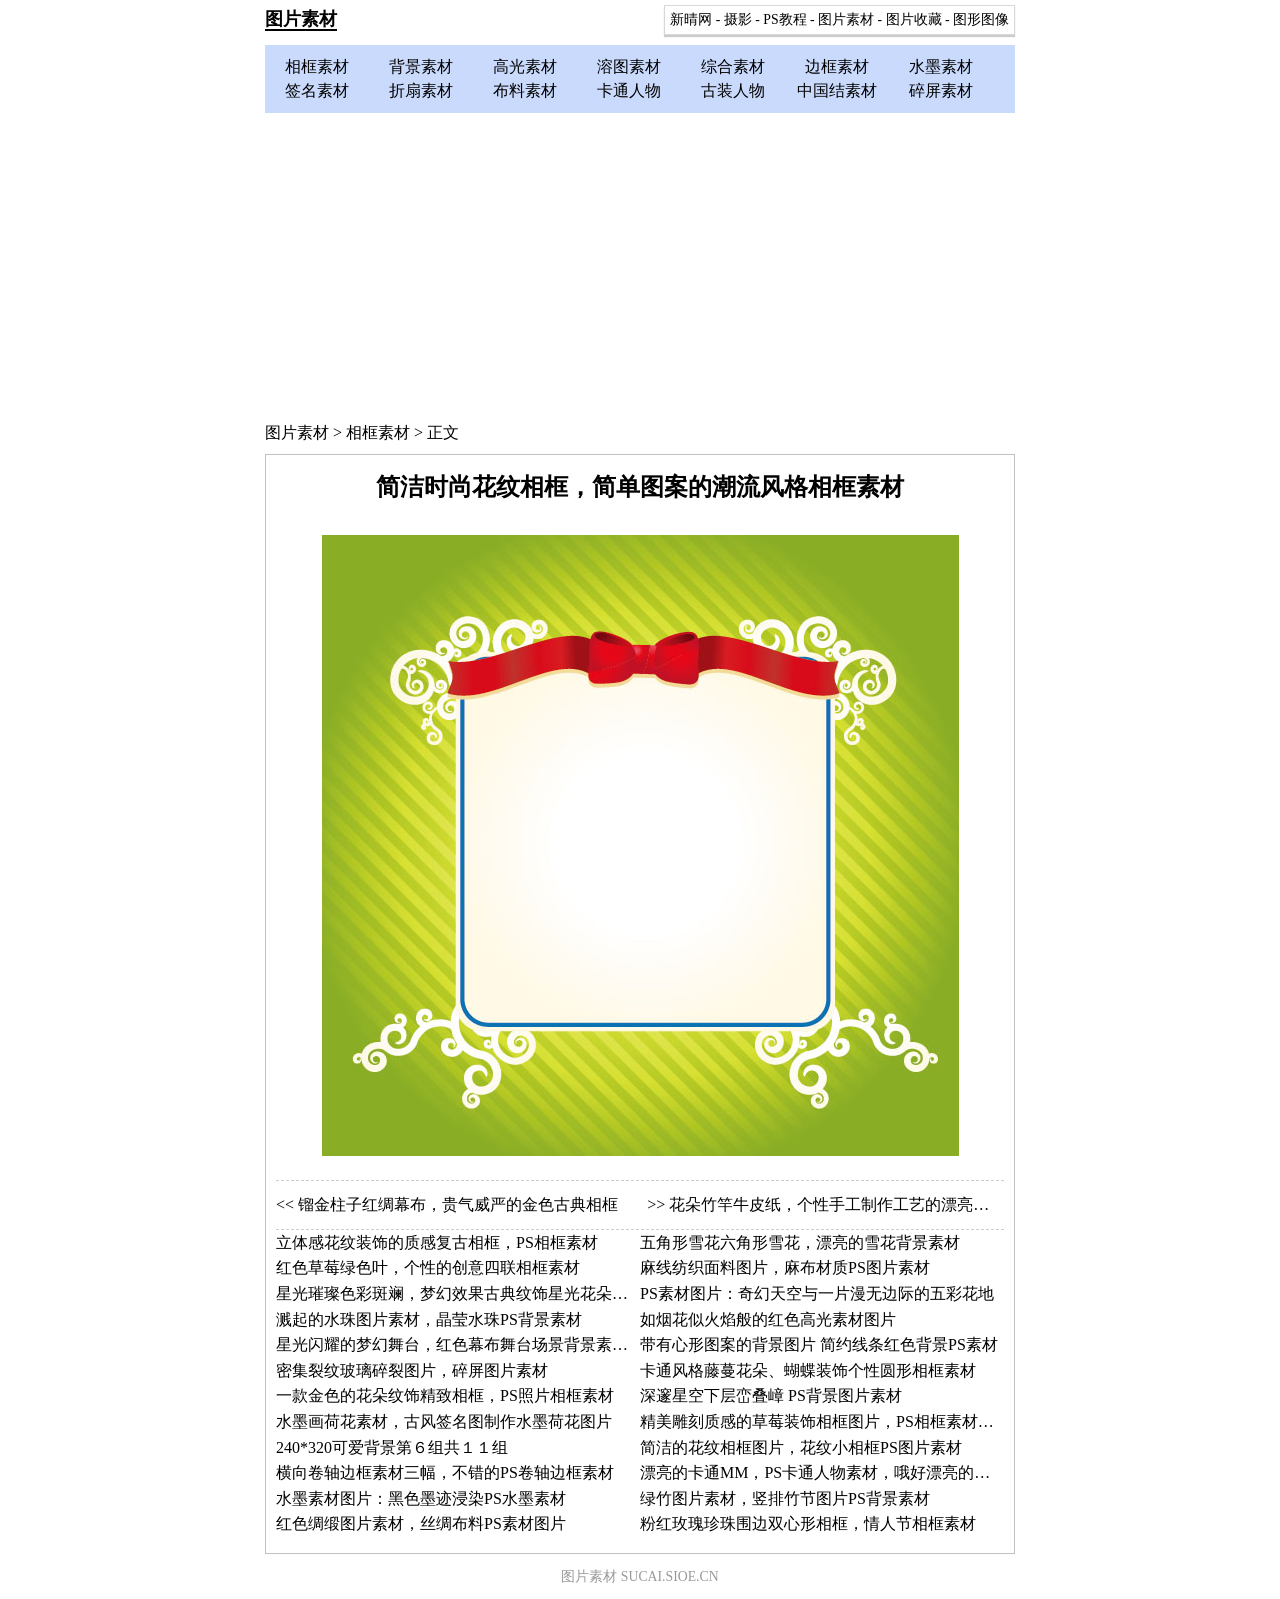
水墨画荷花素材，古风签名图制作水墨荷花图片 (444, 1421)
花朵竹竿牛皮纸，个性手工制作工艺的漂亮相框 (837, 1204)
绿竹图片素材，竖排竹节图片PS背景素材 (785, 1498)
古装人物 (733, 90)
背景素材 (421, 66)
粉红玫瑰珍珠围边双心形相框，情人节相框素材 (808, 1523)
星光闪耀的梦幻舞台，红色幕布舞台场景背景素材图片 (468, 1344)
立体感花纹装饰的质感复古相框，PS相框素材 (437, 1242)
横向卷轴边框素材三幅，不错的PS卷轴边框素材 (445, 1472)
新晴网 (691, 19)
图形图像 (981, 19)
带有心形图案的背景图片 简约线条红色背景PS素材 (819, 1344)
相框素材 (317, 66)
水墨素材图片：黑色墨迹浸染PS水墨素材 (421, 1498)
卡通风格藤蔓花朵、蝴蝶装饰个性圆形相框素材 (808, 1370)
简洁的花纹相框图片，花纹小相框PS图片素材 (801, 1447)
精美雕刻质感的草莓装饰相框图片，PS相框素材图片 (825, 1421)
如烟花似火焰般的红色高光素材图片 (768, 1319)
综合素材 (733, 66)
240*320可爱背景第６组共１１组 (392, 1447)
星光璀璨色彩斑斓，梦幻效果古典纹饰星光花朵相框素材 (476, 1293)
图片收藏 (914, 19)
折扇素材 (421, 90)
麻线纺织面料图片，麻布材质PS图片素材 (785, 1267)
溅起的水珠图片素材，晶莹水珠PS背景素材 (429, 1319)
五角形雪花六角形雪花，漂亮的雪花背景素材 (800, 1242)
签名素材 (317, 90)
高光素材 (525, 66)
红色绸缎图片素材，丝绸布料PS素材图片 (421, 1523)
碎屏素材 (941, 90)
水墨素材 (941, 66)
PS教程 (784, 19)
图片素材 (301, 19)
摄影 (738, 19)
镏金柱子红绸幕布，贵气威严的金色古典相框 (458, 1204)
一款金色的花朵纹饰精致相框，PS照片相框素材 (445, 1395)
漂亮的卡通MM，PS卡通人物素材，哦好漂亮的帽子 (823, 1472)
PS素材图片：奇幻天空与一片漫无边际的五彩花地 (817, 1293)
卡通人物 (629, 90)
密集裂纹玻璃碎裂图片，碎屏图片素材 (412, 1370)
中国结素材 (837, 90)
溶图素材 (629, 66)
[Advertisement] (640, 263)
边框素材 (837, 66)
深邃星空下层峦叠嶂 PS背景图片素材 (771, 1395)
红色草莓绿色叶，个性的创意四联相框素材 (428, 1267)
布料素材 (525, 90)
